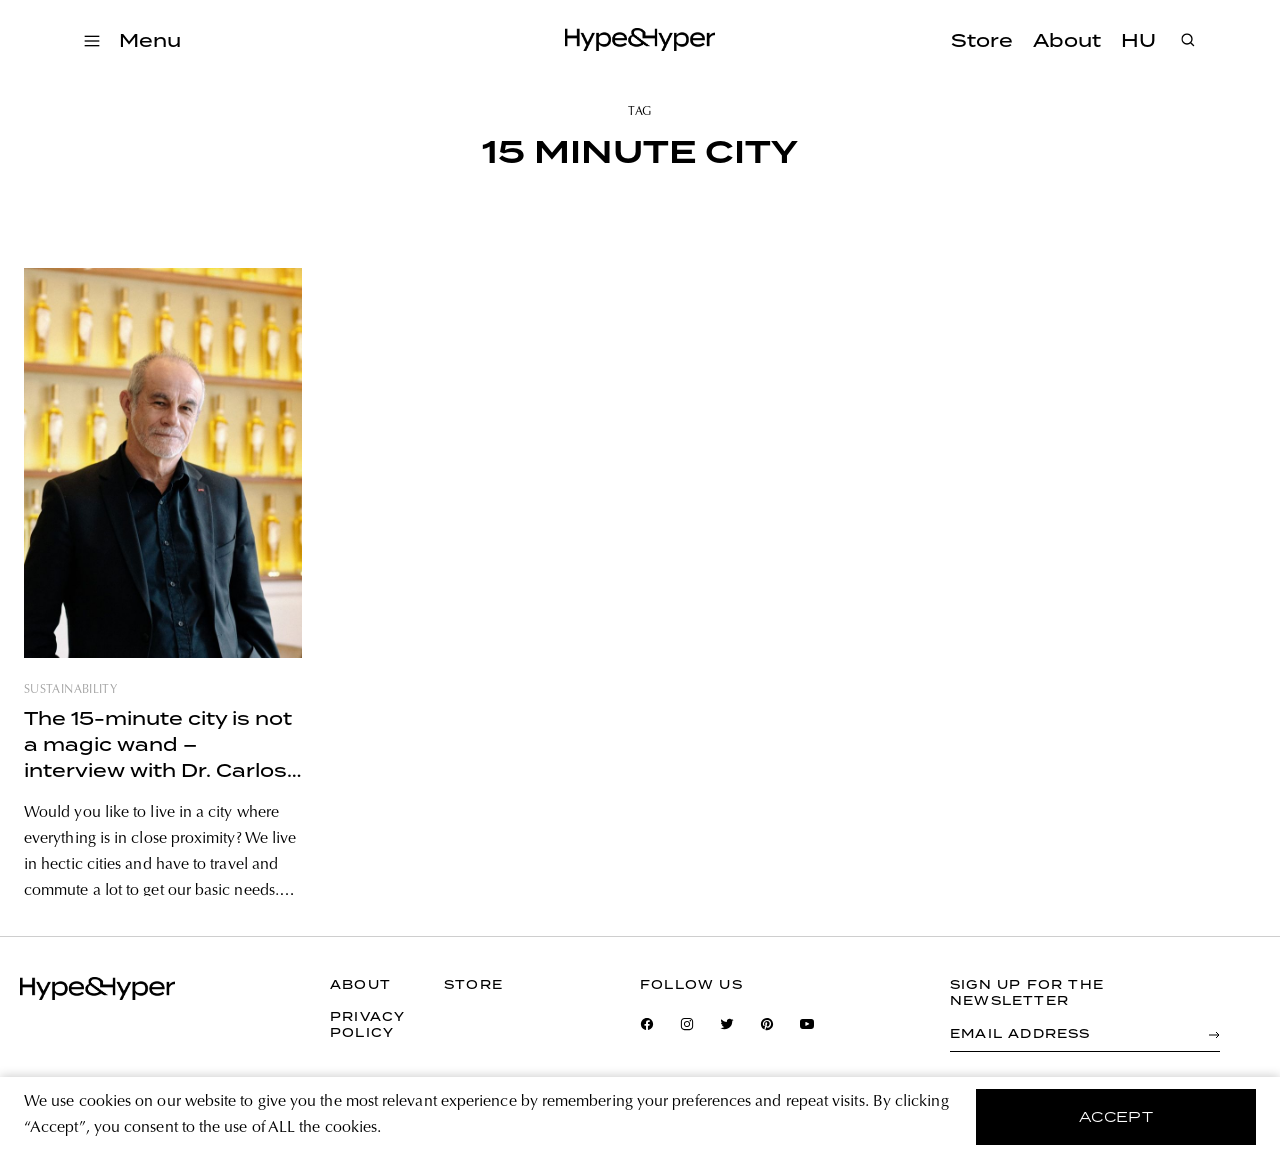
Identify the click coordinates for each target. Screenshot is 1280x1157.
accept (1116, 1117)
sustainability (70, 690)
